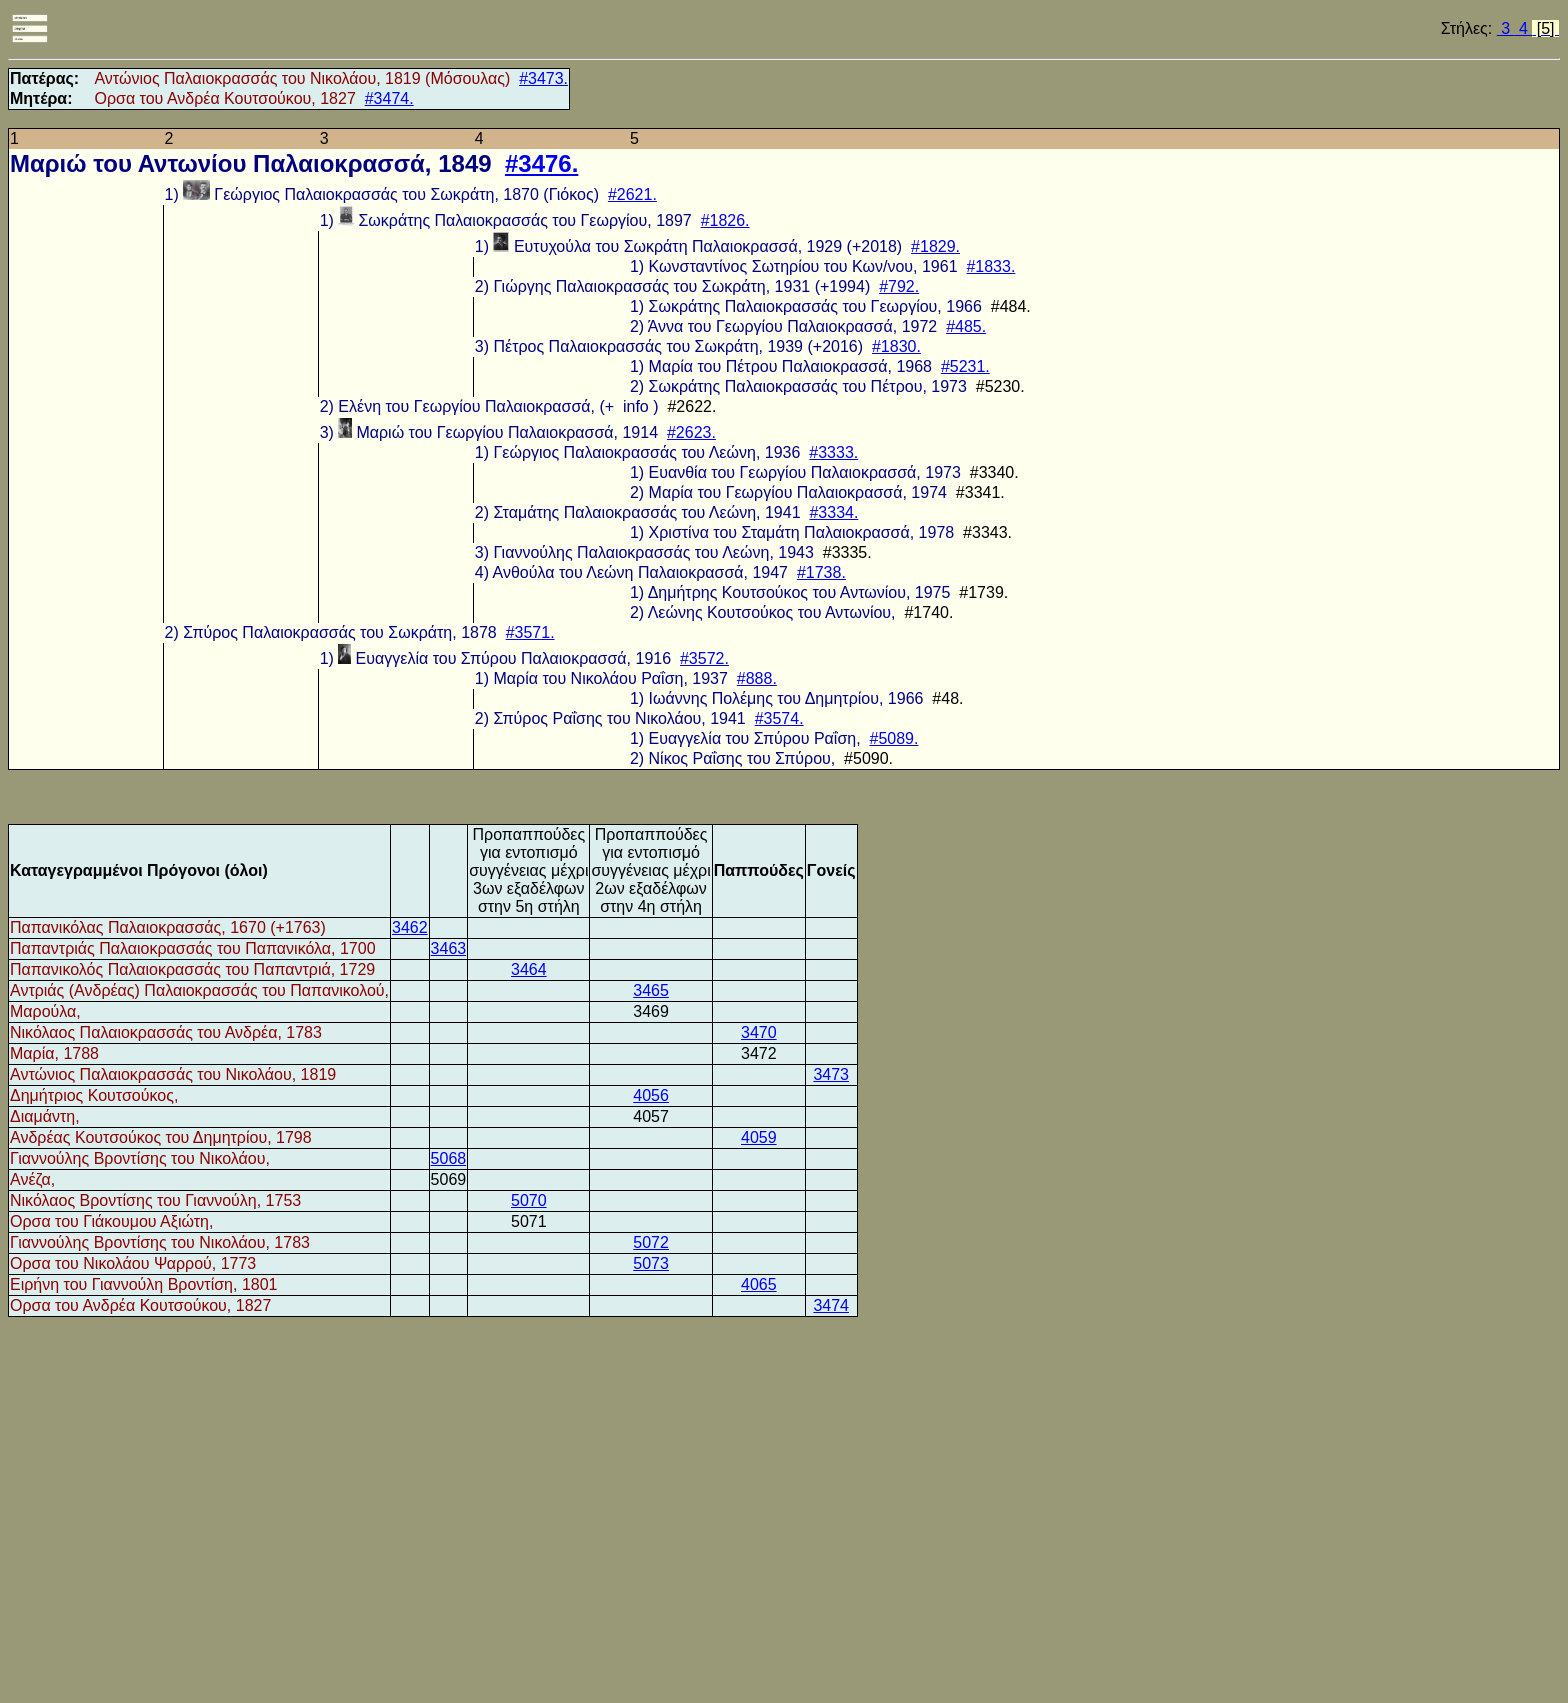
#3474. (389, 98)
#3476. (541, 163)
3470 (759, 1032)
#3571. (530, 632)
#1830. (896, 346)
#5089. (894, 738)
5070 (529, 1200)
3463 (449, 948)
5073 (651, 1263)
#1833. (990, 266)
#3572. (704, 658)
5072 (651, 1242)
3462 (410, 927)
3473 (831, 1074)
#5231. (965, 366)
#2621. (632, 194)
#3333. (833, 452)
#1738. (821, 572)
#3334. (833, 512)
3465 (651, 990)
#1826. (725, 220)
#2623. (691, 432)
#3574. (779, 718)
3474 (831, 1305)
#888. (757, 678)
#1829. (935, 246)
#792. (899, 286)
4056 (651, 1095)
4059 (759, 1137)
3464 (529, 969)
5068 (449, 1158)
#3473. (543, 78)
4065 (759, 1284)
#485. (966, 326)
